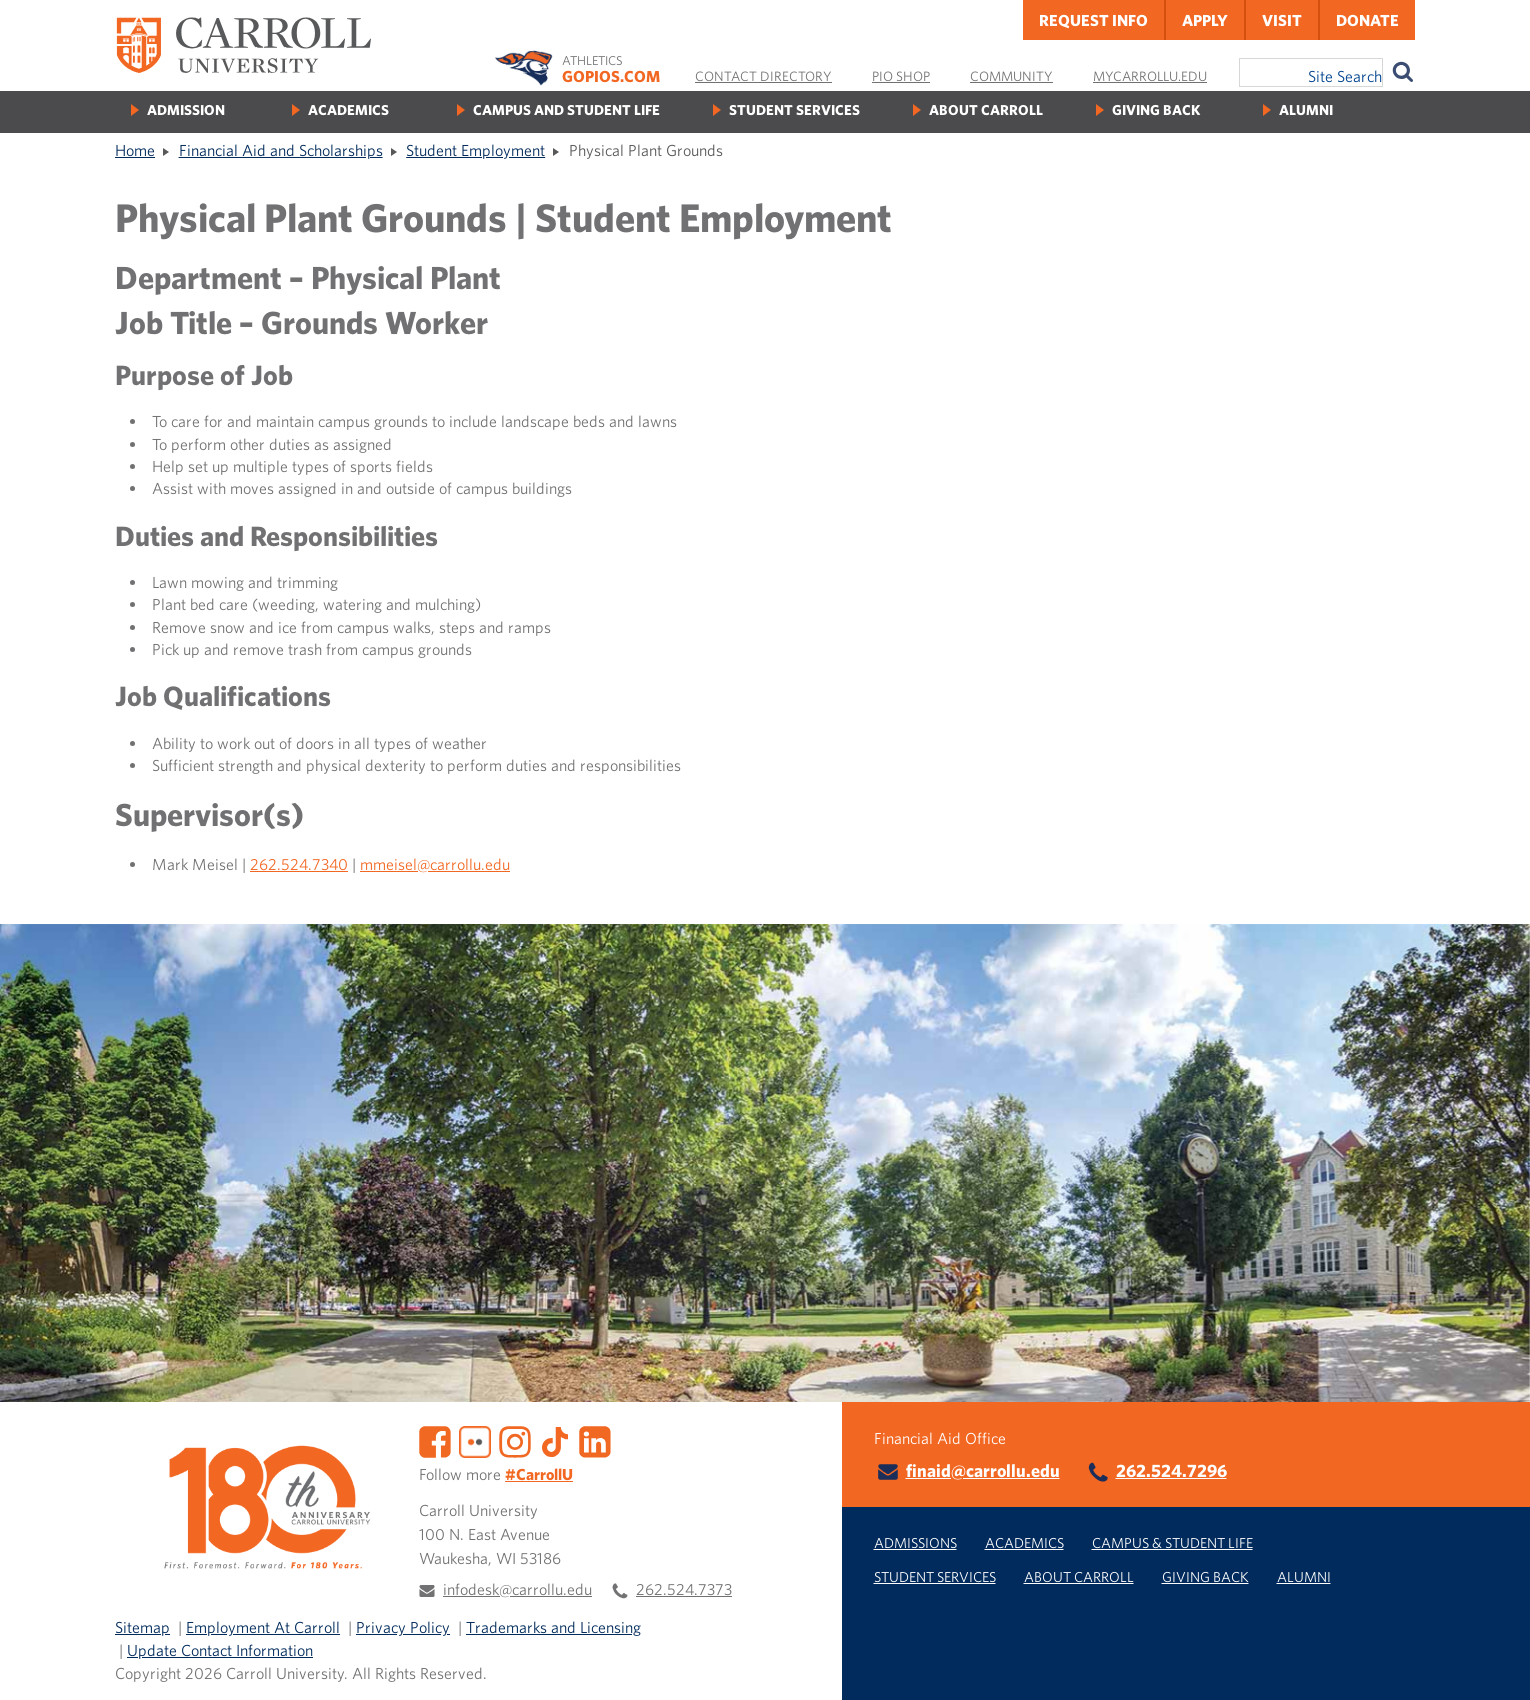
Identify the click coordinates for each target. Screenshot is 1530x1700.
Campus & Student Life (1172, 1542)
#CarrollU (539, 1474)
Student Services (794, 109)
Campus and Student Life (566, 109)
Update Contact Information (220, 1650)
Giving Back (1156, 109)
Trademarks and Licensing (553, 1627)
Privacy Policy (403, 1627)
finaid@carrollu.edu (983, 1470)
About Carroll (986, 109)
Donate (1367, 20)
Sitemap (142, 1627)
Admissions (915, 1542)
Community (1011, 76)
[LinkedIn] (595, 1440)
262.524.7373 (684, 1589)
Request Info (1093, 20)
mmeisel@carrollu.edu (435, 864)
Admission (186, 109)
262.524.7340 (299, 864)
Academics (348, 109)
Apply (1205, 20)
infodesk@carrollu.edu (517, 1589)
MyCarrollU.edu (1150, 76)
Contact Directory (763, 76)
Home (135, 150)
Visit (1282, 20)
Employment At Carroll (263, 1627)
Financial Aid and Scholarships (281, 150)
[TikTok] (555, 1440)
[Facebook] (435, 1440)
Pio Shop (901, 76)
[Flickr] (475, 1440)
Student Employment (475, 150)
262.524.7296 (1171, 1470)
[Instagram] (515, 1440)
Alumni (1306, 109)
